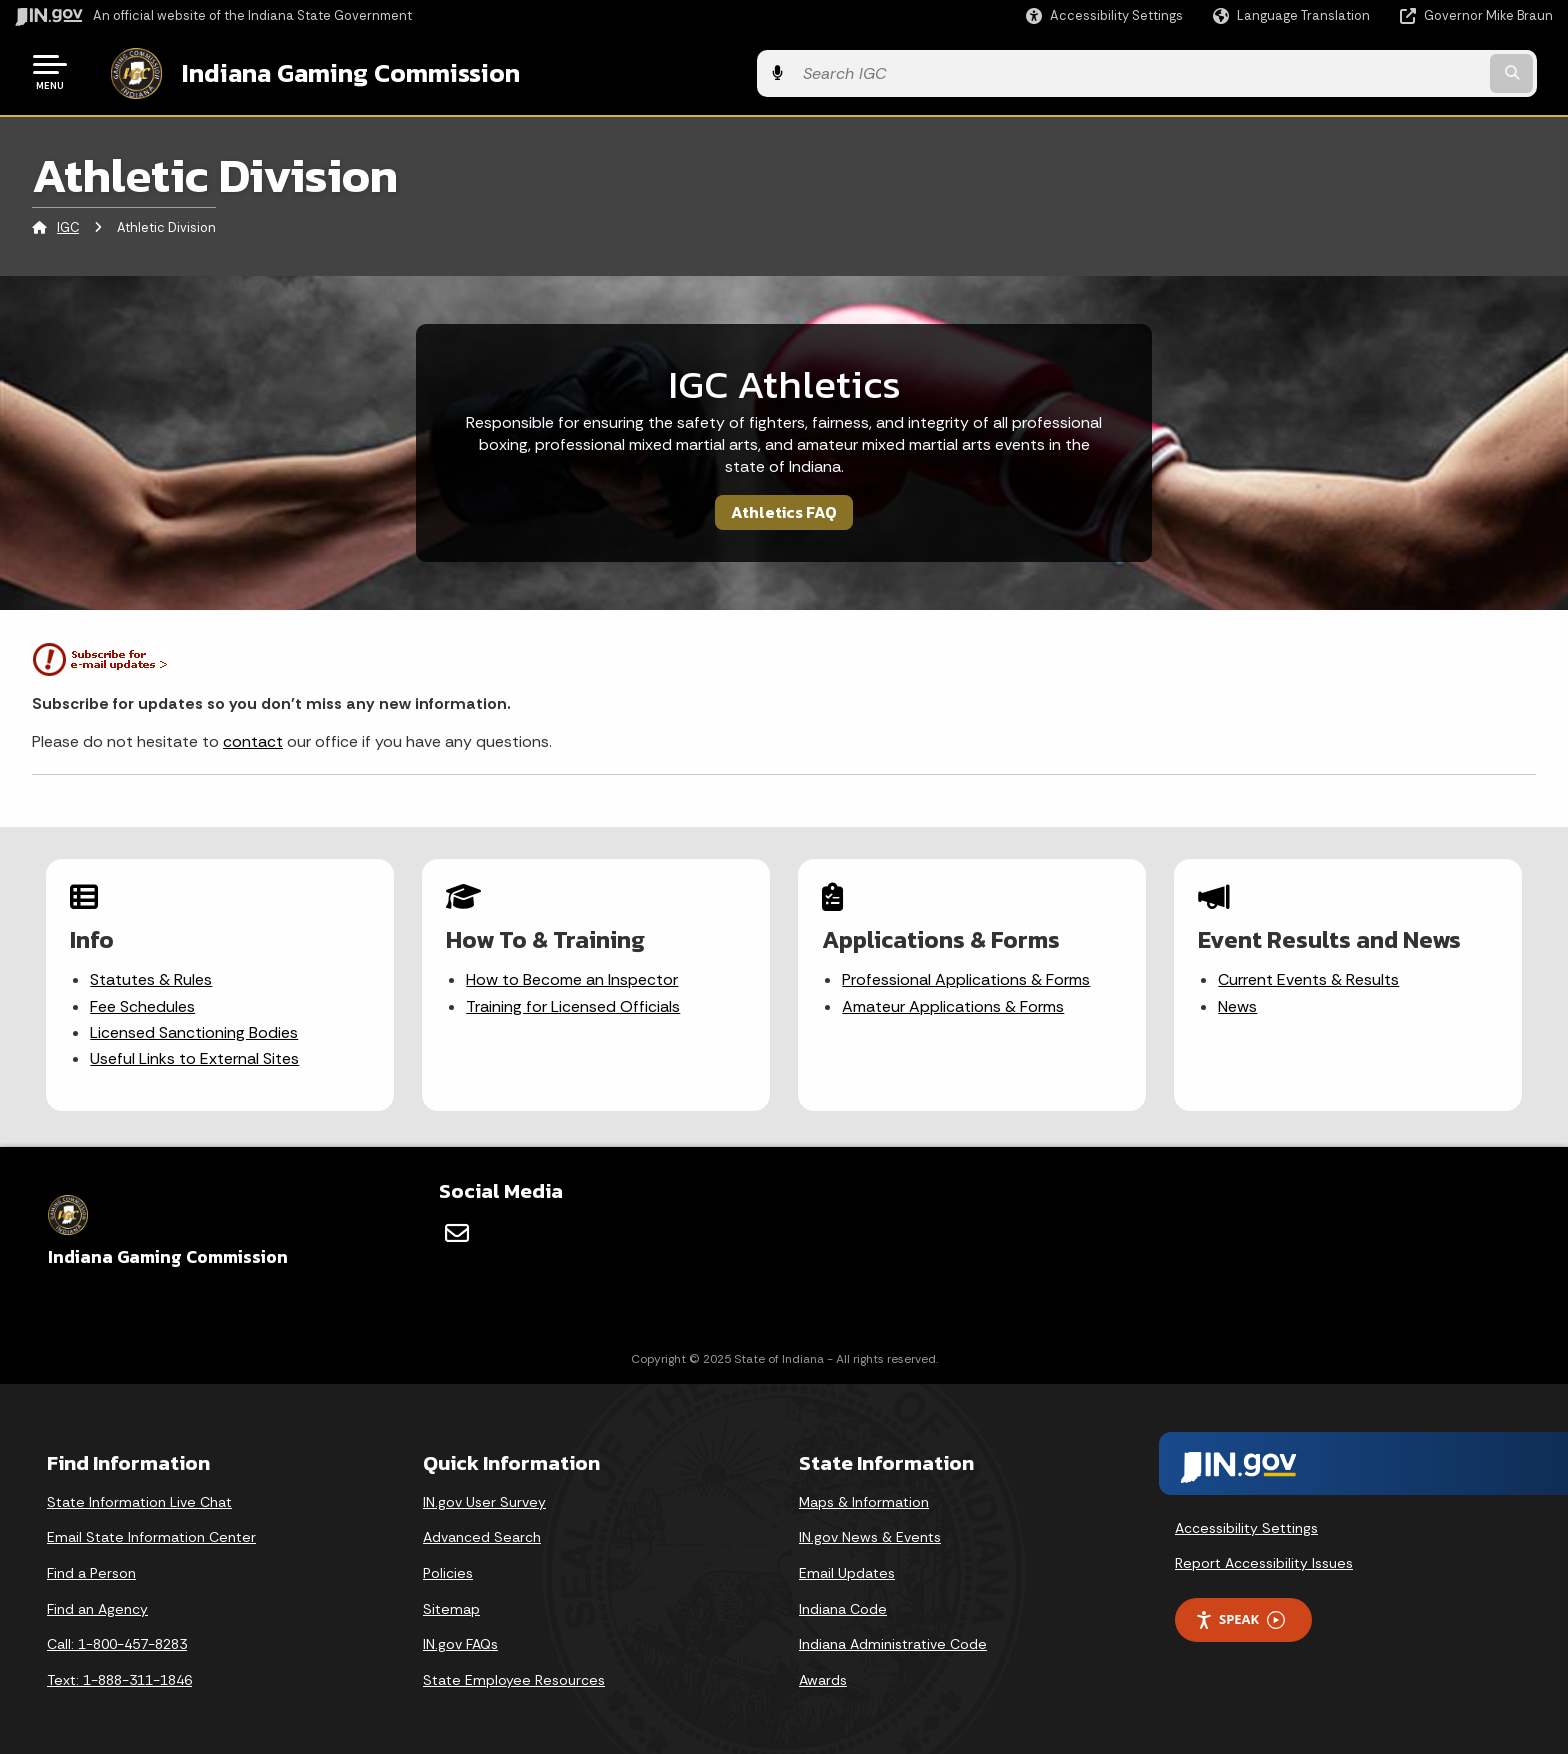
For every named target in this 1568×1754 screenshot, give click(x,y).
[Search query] (1374, 71)
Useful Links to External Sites (195, 1055)
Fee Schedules (143, 1002)
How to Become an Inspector (573, 976)
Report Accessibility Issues (1264, 1555)
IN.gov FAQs (460, 1636)
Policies (448, 1565)
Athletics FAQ (784, 508)
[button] (1104, 15)
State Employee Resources (514, 1672)
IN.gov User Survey (484, 1494)
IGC (68, 224)
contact (253, 738)
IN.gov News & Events (870, 1529)
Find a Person (91, 1565)
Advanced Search (482, 1529)
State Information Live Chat (139, 1494)
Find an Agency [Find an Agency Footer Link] (97, 1601)
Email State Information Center (151, 1529)
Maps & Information (864, 1494)
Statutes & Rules (152, 976)
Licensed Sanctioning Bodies (195, 1028)
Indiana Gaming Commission (331, 71)
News (1238, 1002)
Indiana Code (843, 1601)
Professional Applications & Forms (967, 976)
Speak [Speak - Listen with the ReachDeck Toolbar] (1240, 1611)
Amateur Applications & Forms (954, 1002)
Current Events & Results (1309, 976)
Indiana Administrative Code (893, 1636)
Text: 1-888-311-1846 (119, 1672)
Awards (823, 1672)
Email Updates (847, 1565)
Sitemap (451, 1601)
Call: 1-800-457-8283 (117, 1636)
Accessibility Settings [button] (1246, 1520)
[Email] (457, 1225)
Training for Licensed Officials (574, 1002)
